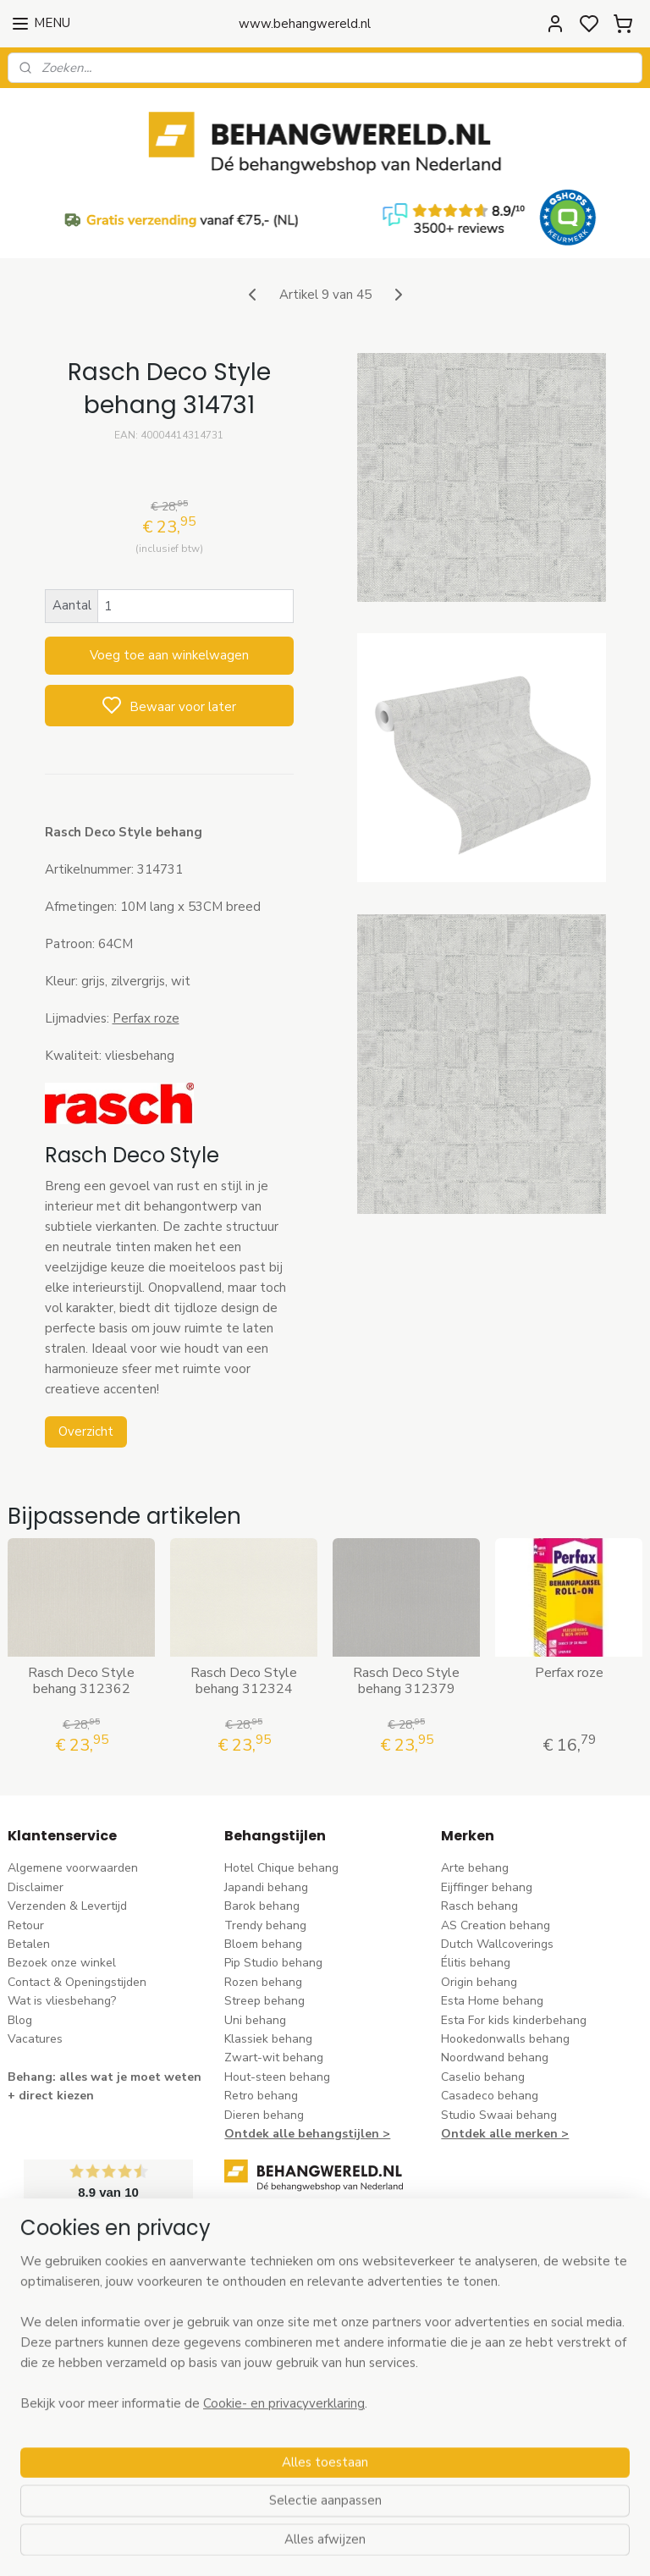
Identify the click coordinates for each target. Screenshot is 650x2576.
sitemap (400, 2545)
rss (431, 2545)
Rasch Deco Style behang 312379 (406, 1680)
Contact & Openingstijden (77, 1982)
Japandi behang (266, 1887)
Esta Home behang (492, 2001)
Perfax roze (146, 1018)
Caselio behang (483, 2077)
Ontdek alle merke (495, 2134)
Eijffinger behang (486, 1887)
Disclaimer (35, 1887)
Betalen (29, 1944)
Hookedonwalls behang (505, 2039)
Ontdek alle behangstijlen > (307, 2134)
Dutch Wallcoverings (497, 1944)
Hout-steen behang (277, 2077)
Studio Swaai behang (499, 2115)
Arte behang (475, 1868)
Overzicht (85, 1431)
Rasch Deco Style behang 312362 (81, 1680)
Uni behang (255, 2020)
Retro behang (261, 2096)
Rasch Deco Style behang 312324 (243, 1680)
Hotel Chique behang (281, 1868)
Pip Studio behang (273, 1963)
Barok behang (262, 1906)
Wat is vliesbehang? (62, 2001)
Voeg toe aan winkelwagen (169, 655)
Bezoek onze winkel (62, 1963)
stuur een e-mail (268, 2336)
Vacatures (35, 2039)
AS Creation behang (495, 1925)
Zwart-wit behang (273, 2057)
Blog (20, 2020)
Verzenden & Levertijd (67, 1906)
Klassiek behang (268, 2039)
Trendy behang (265, 1925)
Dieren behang (264, 2115)
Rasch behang (479, 1906)
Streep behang (264, 2001)
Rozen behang (263, 1982)
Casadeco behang (489, 2096)
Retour (26, 1925)
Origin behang (479, 1982)
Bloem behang (263, 1944)
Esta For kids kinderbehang (514, 2020)
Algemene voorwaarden (73, 1868)
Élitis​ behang (475, 1963)
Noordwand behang (494, 2057)
